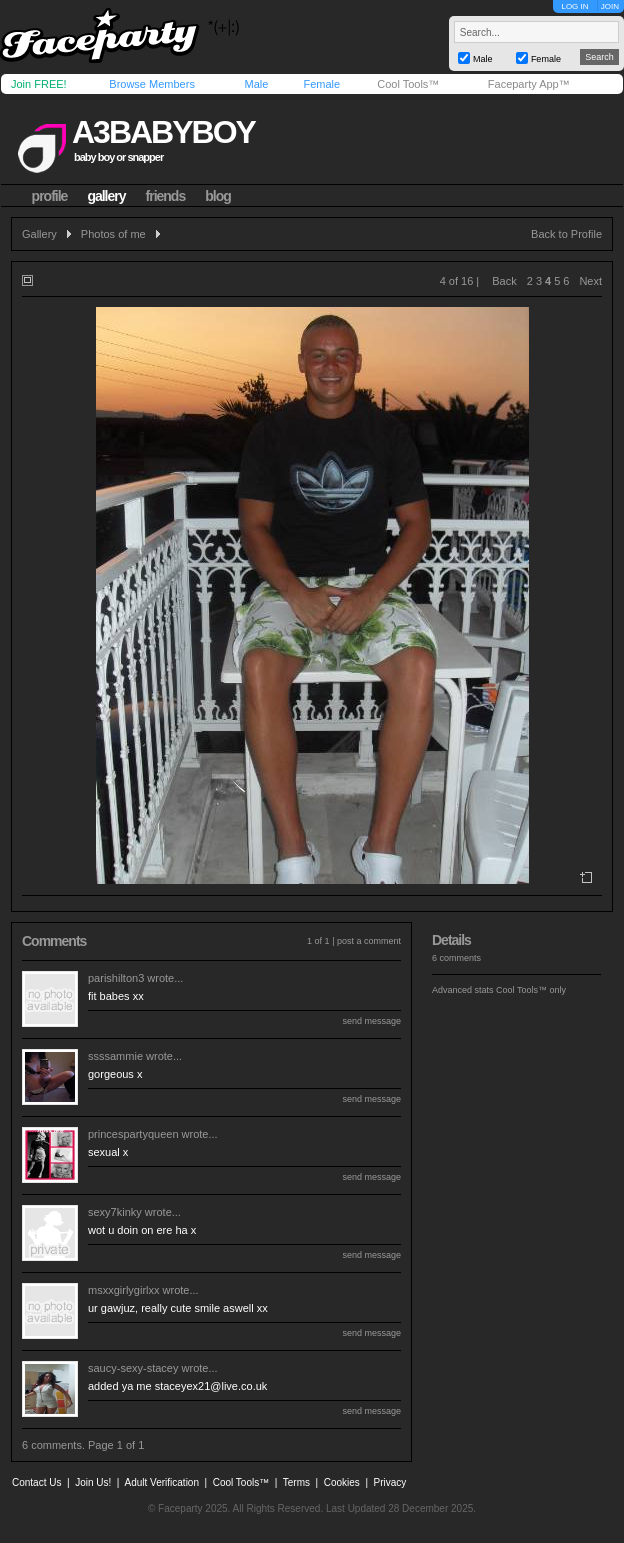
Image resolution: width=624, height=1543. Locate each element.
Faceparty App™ (529, 84)
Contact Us (36, 1482)
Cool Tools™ (408, 84)
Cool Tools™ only (531, 990)
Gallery (39, 234)
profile (50, 196)
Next (590, 281)
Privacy (390, 1482)
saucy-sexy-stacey (133, 1368)
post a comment (369, 941)
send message (371, 1021)
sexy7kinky (115, 1212)
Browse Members (152, 84)
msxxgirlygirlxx (124, 1290)
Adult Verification (161, 1482)
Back (504, 281)
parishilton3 (116, 978)
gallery (106, 196)
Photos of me (113, 234)
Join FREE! (39, 84)
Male (256, 84)
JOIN (610, 6)
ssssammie (115, 1056)
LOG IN (574, 6)
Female (321, 84)
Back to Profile (566, 234)
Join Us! (93, 1482)
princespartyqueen (133, 1134)
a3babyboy (163, 132)
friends (166, 196)
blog (218, 196)
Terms (296, 1482)
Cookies (342, 1482)
